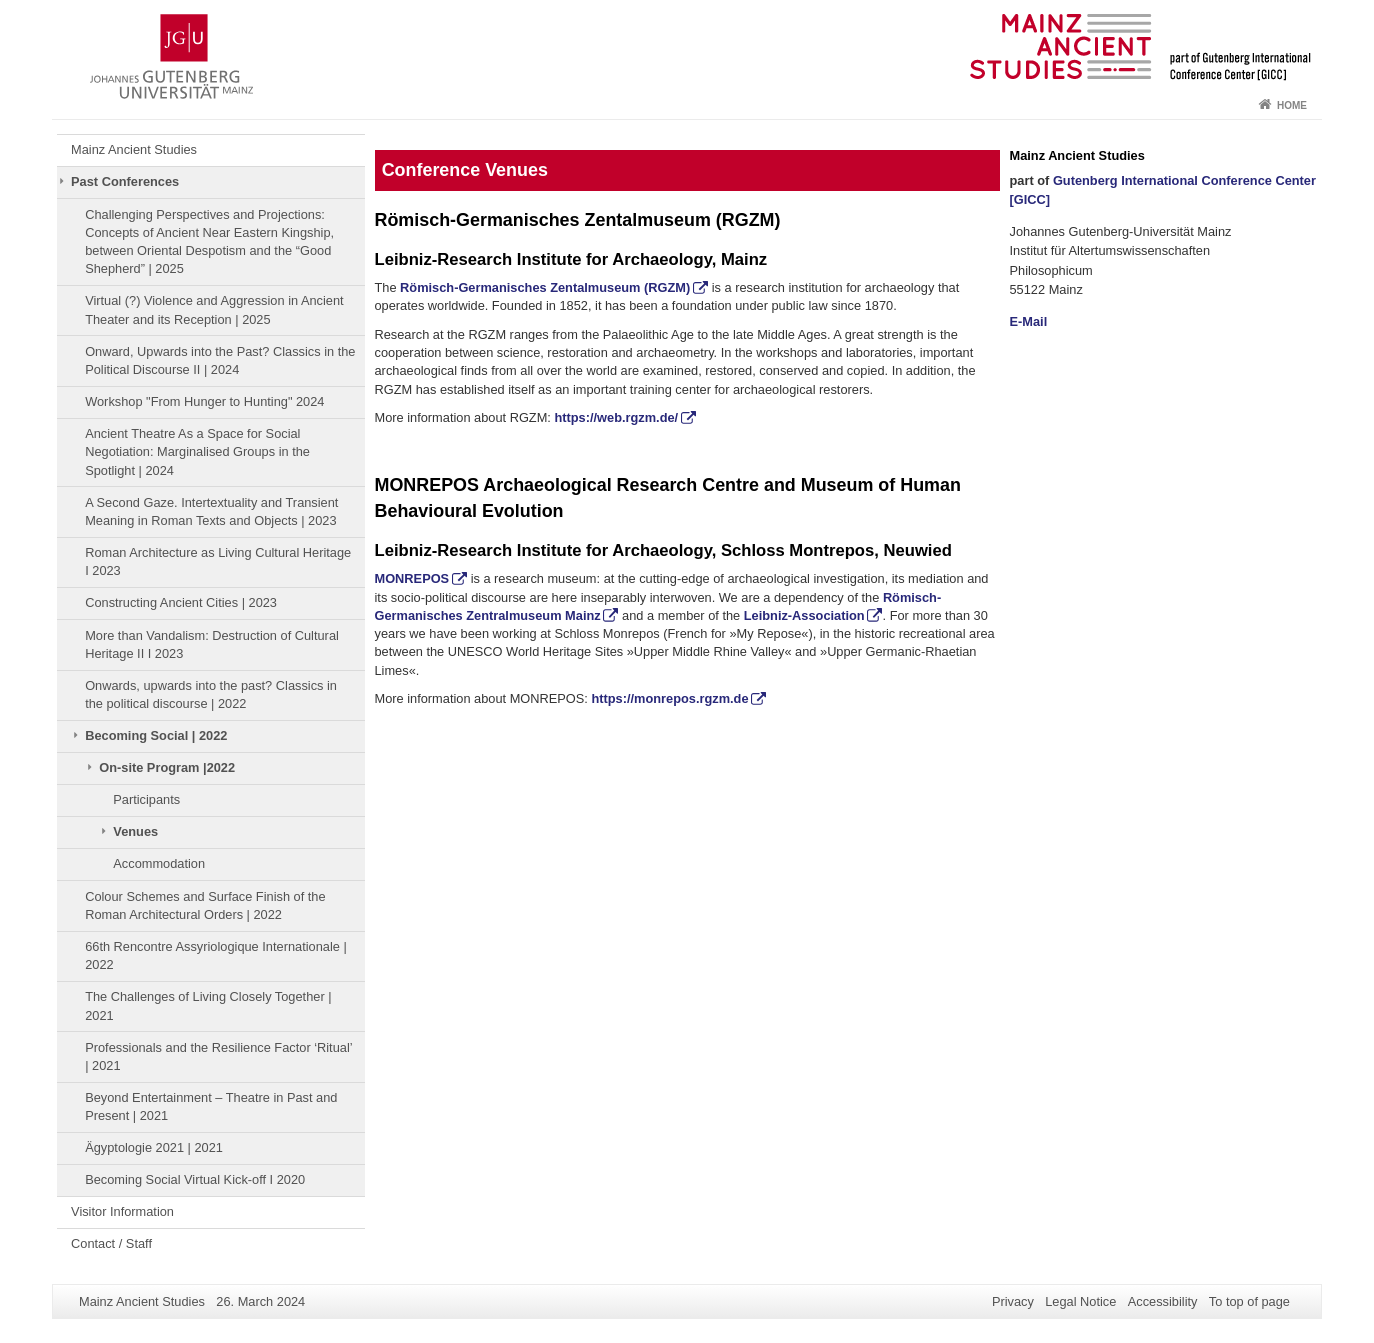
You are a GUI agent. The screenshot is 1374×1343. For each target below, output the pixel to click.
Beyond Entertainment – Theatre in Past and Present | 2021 (211, 1106)
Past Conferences (125, 181)
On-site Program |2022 (167, 767)
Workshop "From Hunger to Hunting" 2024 (204, 401)
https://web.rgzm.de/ (616, 417)
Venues (135, 831)
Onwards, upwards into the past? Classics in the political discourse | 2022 (211, 694)
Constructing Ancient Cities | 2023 (181, 602)
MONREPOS (412, 578)
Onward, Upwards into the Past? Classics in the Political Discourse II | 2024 (220, 360)
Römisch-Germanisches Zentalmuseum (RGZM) (545, 287)
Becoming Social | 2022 (156, 735)
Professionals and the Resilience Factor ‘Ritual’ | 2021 (218, 1056)
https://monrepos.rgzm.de (669, 698)
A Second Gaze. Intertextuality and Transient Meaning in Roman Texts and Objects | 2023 (211, 511)
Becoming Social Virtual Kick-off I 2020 (195, 1179)
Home (1292, 105)
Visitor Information (122, 1211)
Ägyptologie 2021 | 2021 (154, 1147)
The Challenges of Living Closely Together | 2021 (208, 1005)
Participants (146, 799)
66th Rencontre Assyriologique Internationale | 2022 (216, 955)
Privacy (1013, 1301)
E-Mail (1029, 321)
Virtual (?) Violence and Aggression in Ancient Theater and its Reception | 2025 (214, 309)
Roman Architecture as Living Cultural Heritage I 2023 (218, 561)
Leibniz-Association (804, 615)
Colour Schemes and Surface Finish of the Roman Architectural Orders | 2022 (205, 905)
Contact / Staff (111, 1243)
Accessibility (1163, 1301)
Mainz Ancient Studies (134, 149)
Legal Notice (1080, 1301)
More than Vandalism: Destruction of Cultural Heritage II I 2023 (212, 644)
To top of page (1249, 1301)
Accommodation (159, 863)
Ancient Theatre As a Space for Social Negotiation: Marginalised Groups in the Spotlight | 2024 (197, 452)
